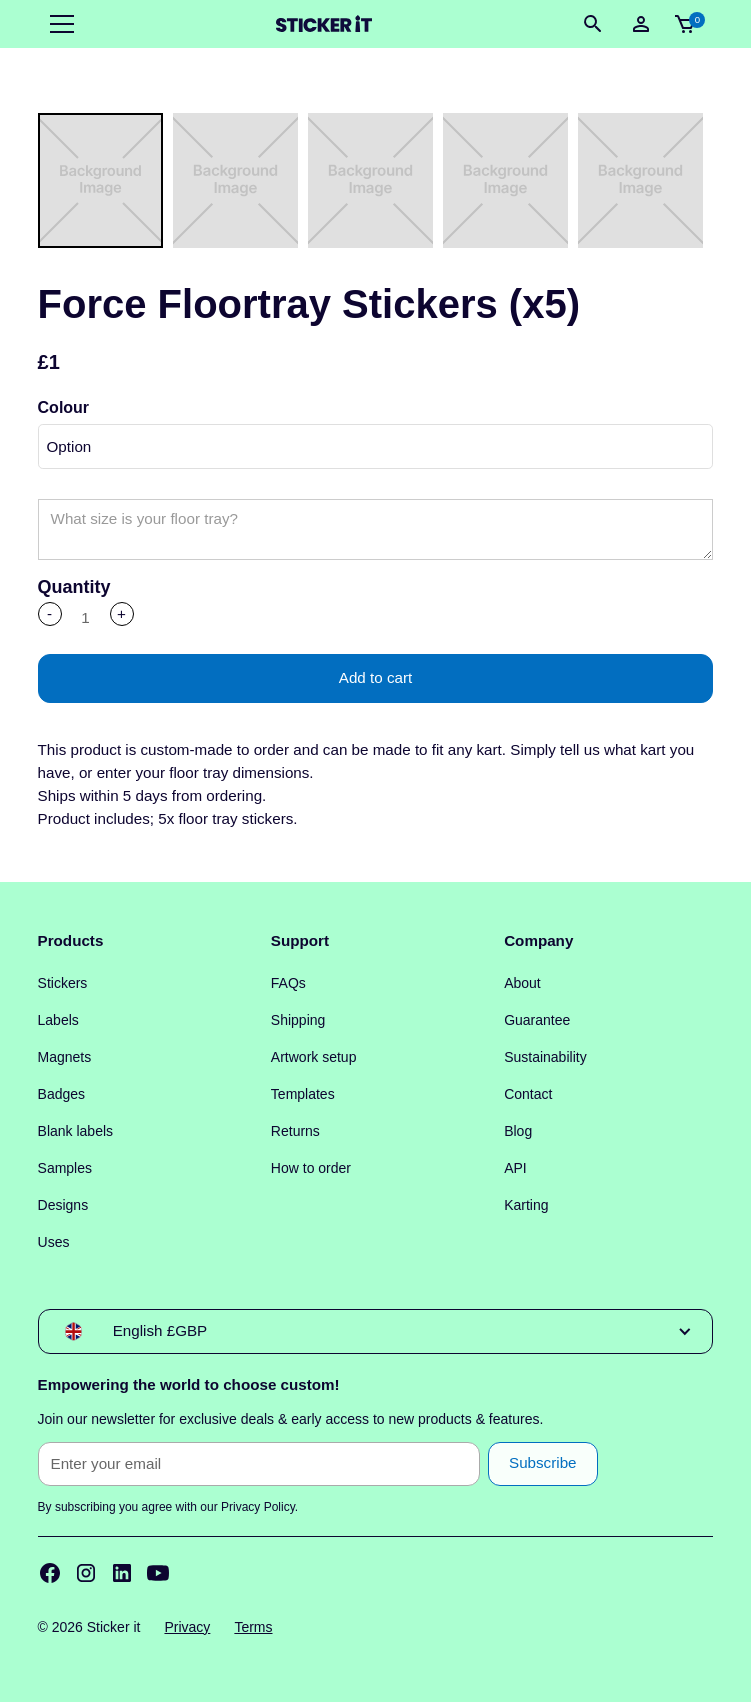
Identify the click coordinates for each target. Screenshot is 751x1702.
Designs (63, 1205)
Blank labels (76, 1131)
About (522, 983)
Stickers (63, 983)
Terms (253, 1627)
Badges (61, 1094)
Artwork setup (314, 1057)
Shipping (298, 1020)
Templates (303, 1094)
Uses (54, 1242)
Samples (65, 1168)
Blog (518, 1131)
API (515, 1168)
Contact (528, 1094)
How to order (311, 1168)
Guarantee (537, 1020)
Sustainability (545, 1057)
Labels (58, 1020)
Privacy (187, 1627)
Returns (295, 1131)
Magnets (65, 1057)
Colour (64, 407)
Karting (526, 1205)
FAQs (288, 983)
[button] (58, 24)
